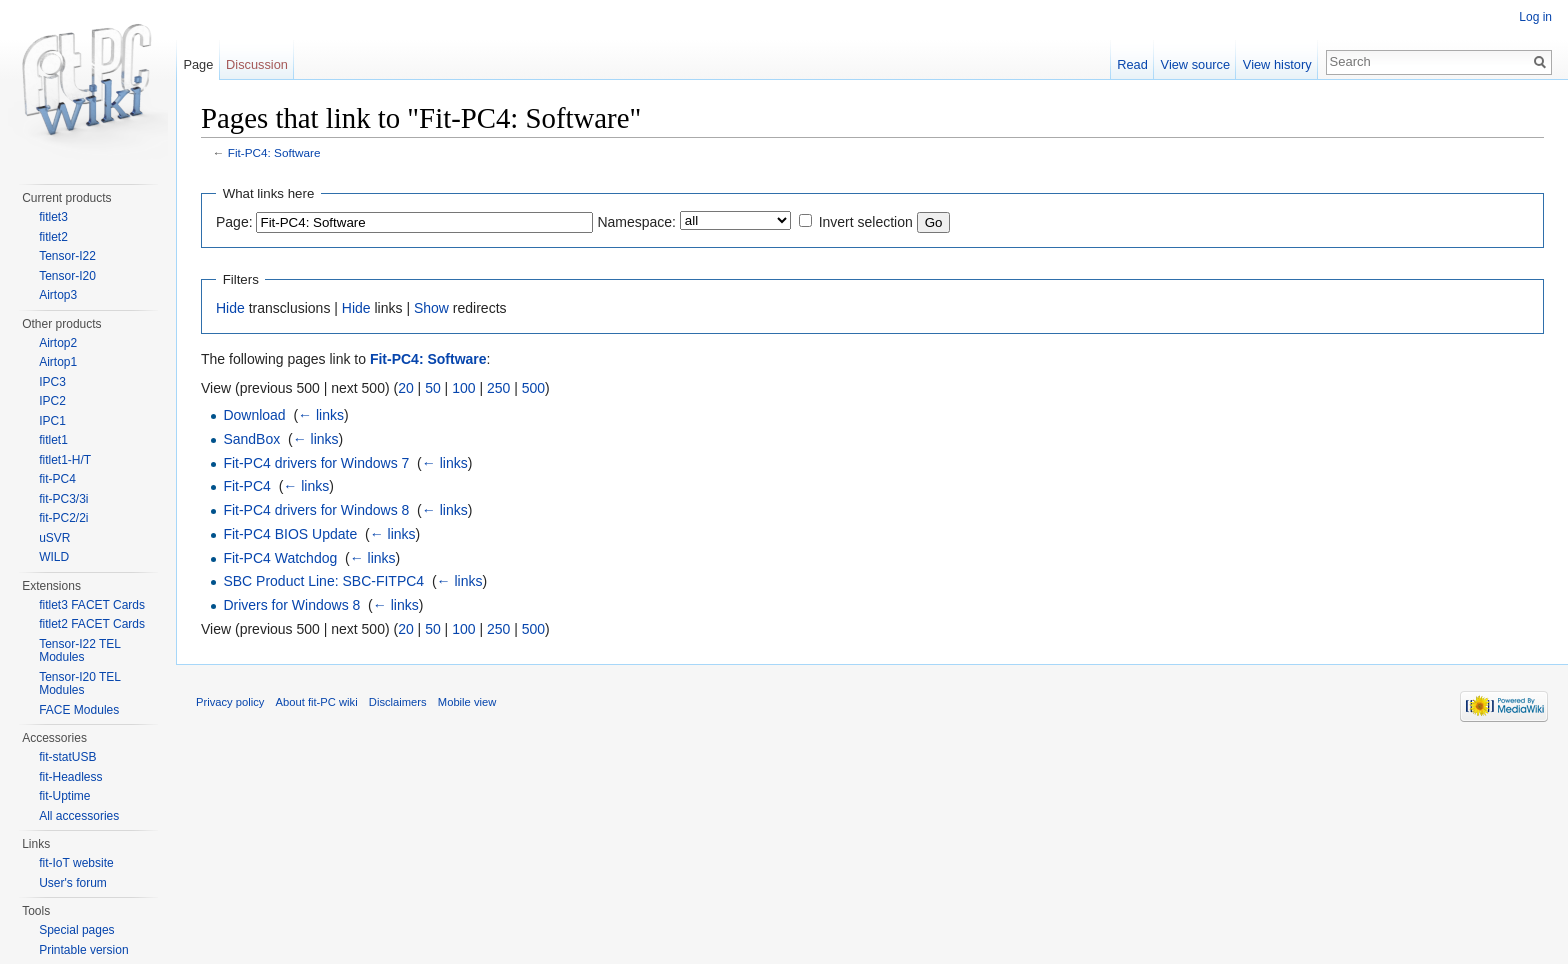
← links (321, 415)
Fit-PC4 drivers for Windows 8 (316, 510)
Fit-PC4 (246, 486)
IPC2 (52, 401)
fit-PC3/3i (63, 499)
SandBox (251, 439)
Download (254, 415)
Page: (234, 222)
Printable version (83, 950)
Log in (1535, 17)
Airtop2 (58, 343)
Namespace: (636, 222)
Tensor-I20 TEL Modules (79, 684)
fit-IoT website (76, 863)
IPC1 (52, 421)
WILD (54, 557)
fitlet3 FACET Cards (92, 605)
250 (498, 388)
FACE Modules (79, 710)
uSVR (54, 538)
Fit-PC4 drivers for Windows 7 (316, 463)
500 (533, 388)
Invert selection (866, 222)
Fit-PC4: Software (274, 152)
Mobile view (467, 702)
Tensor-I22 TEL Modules (79, 651)
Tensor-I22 (67, 256)
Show (431, 308)
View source (1195, 64)
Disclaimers (398, 702)
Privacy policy (230, 702)
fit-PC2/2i (63, 518)
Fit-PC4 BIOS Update (290, 534)
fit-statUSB (67, 757)
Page (198, 64)
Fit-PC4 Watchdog (280, 558)
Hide (230, 308)
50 (433, 388)
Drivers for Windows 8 (291, 605)
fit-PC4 (57, 479)
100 (463, 388)
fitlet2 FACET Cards (92, 624)
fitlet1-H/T (65, 460)
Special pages (76, 930)
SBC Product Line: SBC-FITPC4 (323, 581)
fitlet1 (53, 440)
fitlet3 (53, 217)
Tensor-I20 (67, 276)
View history (1277, 64)
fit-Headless (70, 777)
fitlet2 (53, 237)
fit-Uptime (64, 796)
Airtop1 (58, 362)
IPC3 (52, 382)
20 (406, 388)
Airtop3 (58, 295)
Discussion (257, 64)
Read (1132, 64)
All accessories (79, 816)
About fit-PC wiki (317, 702)
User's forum (73, 883)
